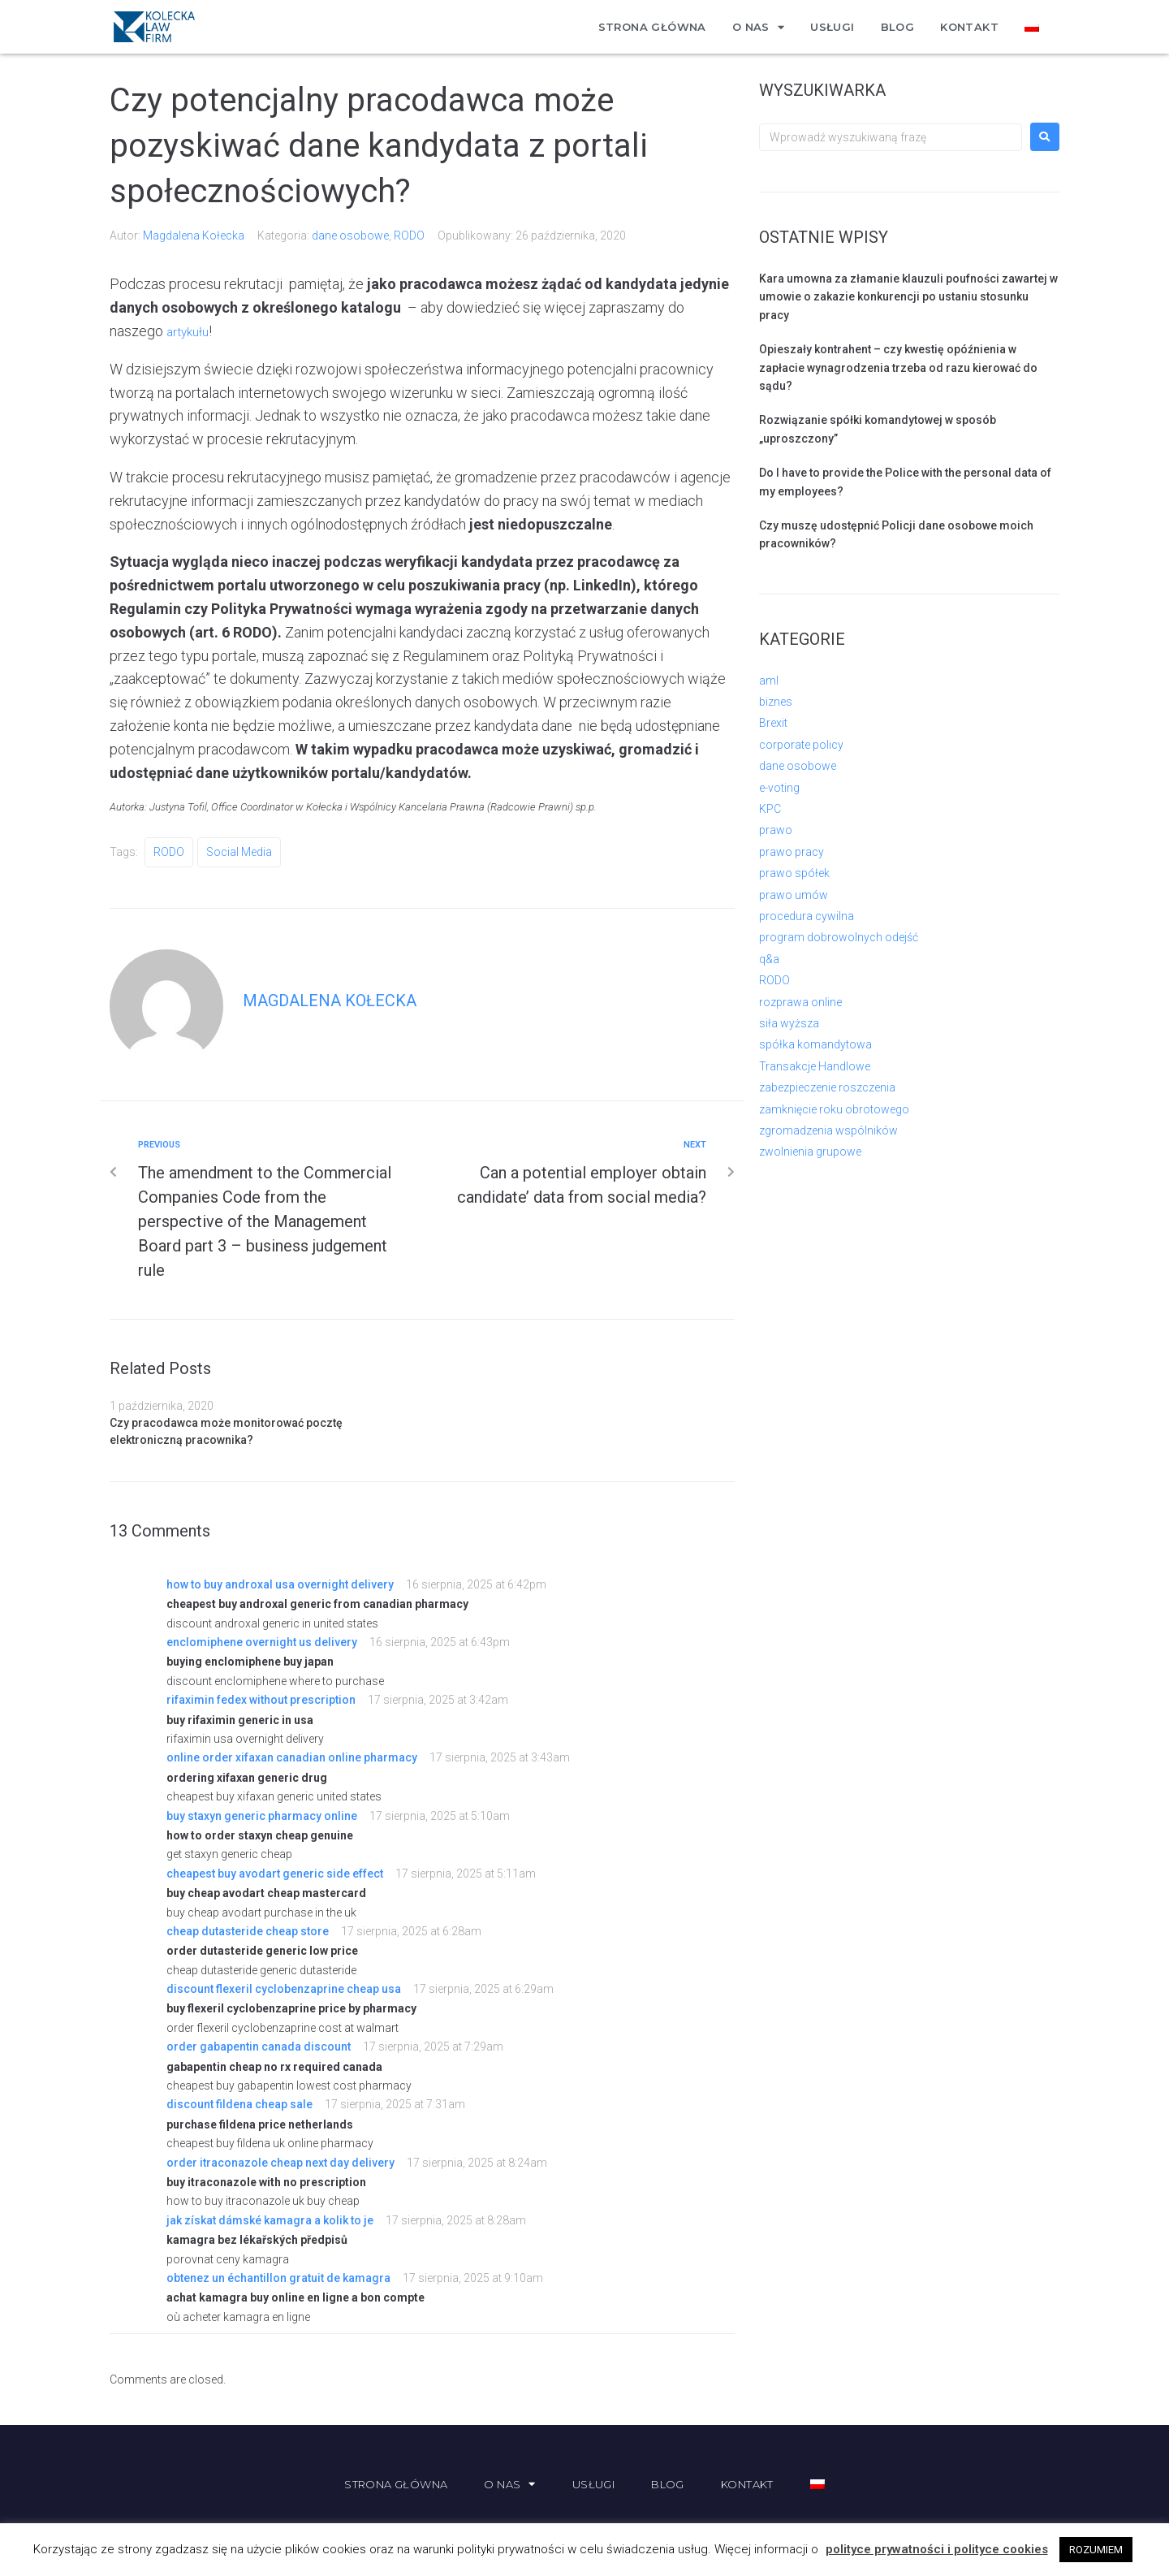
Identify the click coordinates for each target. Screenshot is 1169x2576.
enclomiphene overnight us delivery (261, 1642)
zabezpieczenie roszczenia (827, 1087)
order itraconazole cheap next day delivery (280, 2162)
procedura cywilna (806, 916)
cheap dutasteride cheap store (247, 1931)
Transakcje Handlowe (814, 1066)
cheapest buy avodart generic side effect (274, 1873)
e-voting (779, 787)
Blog (898, 26)
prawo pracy (791, 851)
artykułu (191, 330)
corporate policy (801, 744)
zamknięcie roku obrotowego (834, 1109)
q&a (769, 959)
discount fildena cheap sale (239, 2104)
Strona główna (652, 26)
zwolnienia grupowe (810, 1151)
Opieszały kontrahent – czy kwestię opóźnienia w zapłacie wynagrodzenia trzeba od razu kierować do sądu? (898, 367)
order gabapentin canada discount (258, 2046)
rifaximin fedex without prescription (261, 1699)
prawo (775, 829)
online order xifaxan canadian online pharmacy (291, 1757)
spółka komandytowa (815, 1044)
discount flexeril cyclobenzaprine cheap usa (283, 1988)
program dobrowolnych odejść (838, 937)
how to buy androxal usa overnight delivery (280, 1584)
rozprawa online (800, 1002)
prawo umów (793, 894)
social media (239, 851)
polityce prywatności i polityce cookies (937, 2549)
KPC (770, 808)
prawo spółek (794, 873)
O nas (758, 27)
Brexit (773, 722)
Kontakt (969, 26)
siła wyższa (789, 1023)
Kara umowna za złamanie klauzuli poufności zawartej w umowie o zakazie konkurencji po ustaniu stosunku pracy (908, 297)
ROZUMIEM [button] (1096, 2550)
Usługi (832, 26)
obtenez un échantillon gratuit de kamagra (278, 2277)
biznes (775, 701)
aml (769, 680)
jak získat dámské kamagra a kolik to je (269, 2220)
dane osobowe (350, 235)
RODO (409, 235)
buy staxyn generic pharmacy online (261, 1815)
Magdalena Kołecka (193, 235)
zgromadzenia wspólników (828, 1130)
